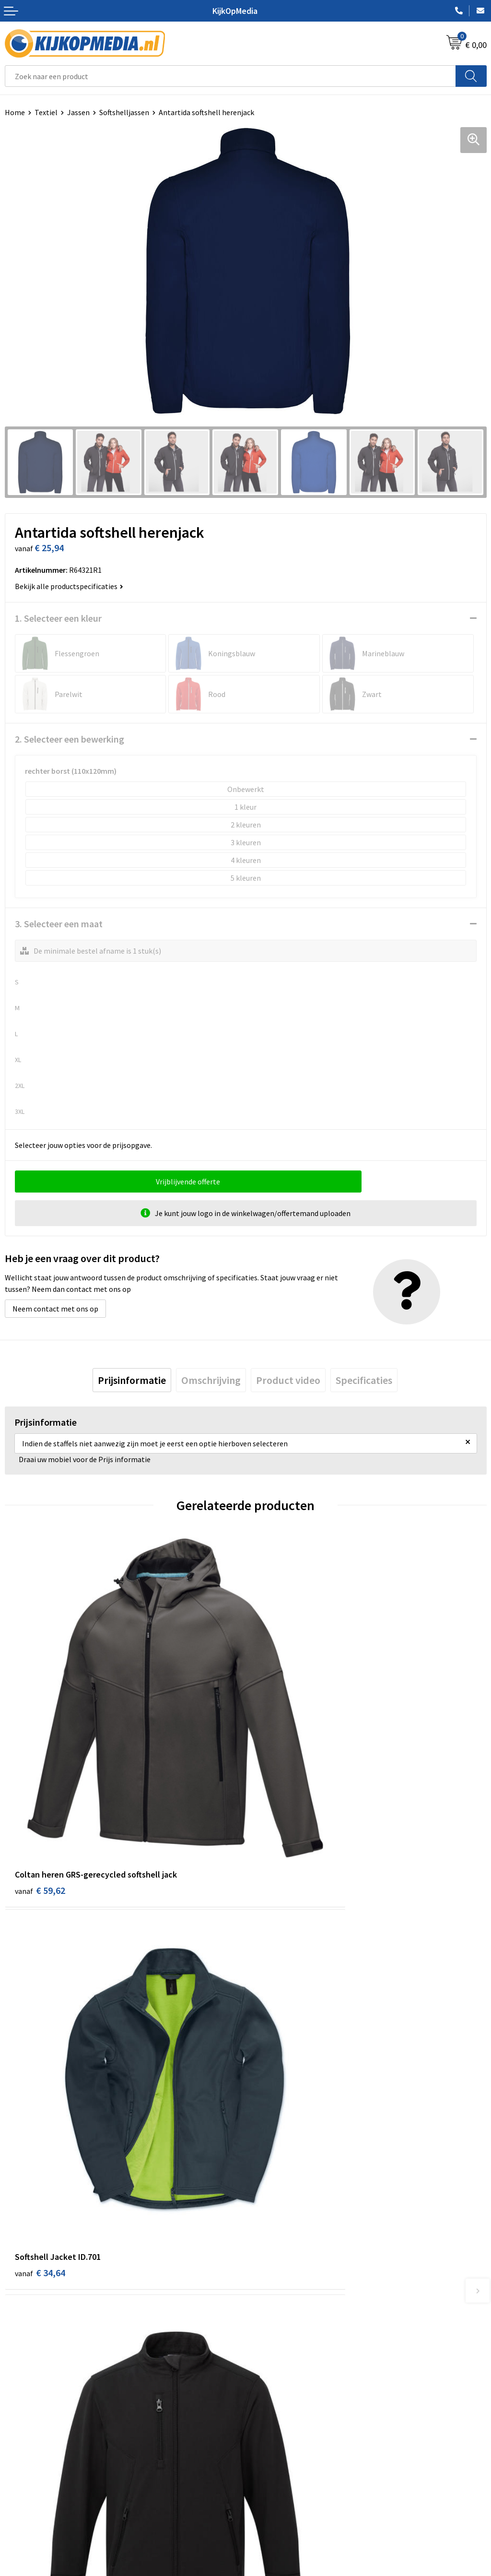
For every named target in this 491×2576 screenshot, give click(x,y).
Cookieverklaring (278, 2453)
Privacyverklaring (278, 2467)
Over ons (19, 2453)
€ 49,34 (281, 2075)
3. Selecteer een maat (59, 924)
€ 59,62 (40, 1790)
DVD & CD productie (282, 2259)
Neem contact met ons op (55, 1308)
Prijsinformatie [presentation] (132, 1380)
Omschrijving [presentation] (211, 1380)
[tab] (132, 1380)
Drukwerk (265, 2244)
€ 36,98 (40, 2075)
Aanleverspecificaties (40, 2467)
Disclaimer (267, 2482)
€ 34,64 (281, 1790)
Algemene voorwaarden (289, 2438)
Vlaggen (263, 2302)
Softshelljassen (124, 112)
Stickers (263, 2332)
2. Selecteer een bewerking (69, 739)
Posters (263, 2317)
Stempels (266, 2361)
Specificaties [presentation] (364, 1380)
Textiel (46, 112)
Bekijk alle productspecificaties (69, 586)
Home (15, 112)
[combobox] (230, 76)
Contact (18, 2438)
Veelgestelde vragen (38, 2482)
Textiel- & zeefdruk (281, 2346)
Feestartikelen (274, 2390)
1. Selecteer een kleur (58, 618)
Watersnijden (272, 2274)
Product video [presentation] (288, 1380)
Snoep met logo (276, 2375)
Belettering (269, 2288)
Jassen (78, 112)
